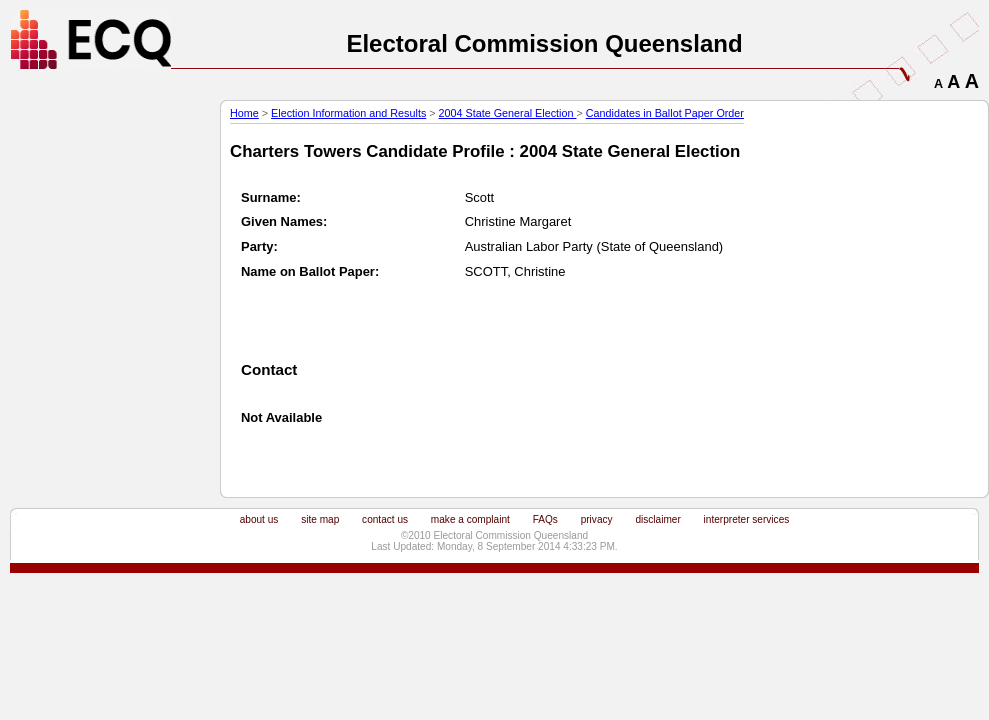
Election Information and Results (348, 113)
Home (244, 113)
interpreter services (747, 519)
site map (320, 519)
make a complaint (470, 519)
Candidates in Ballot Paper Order (665, 113)
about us (259, 519)
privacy (597, 519)
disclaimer (657, 519)
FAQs (545, 519)
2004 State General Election (508, 113)
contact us (385, 519)
